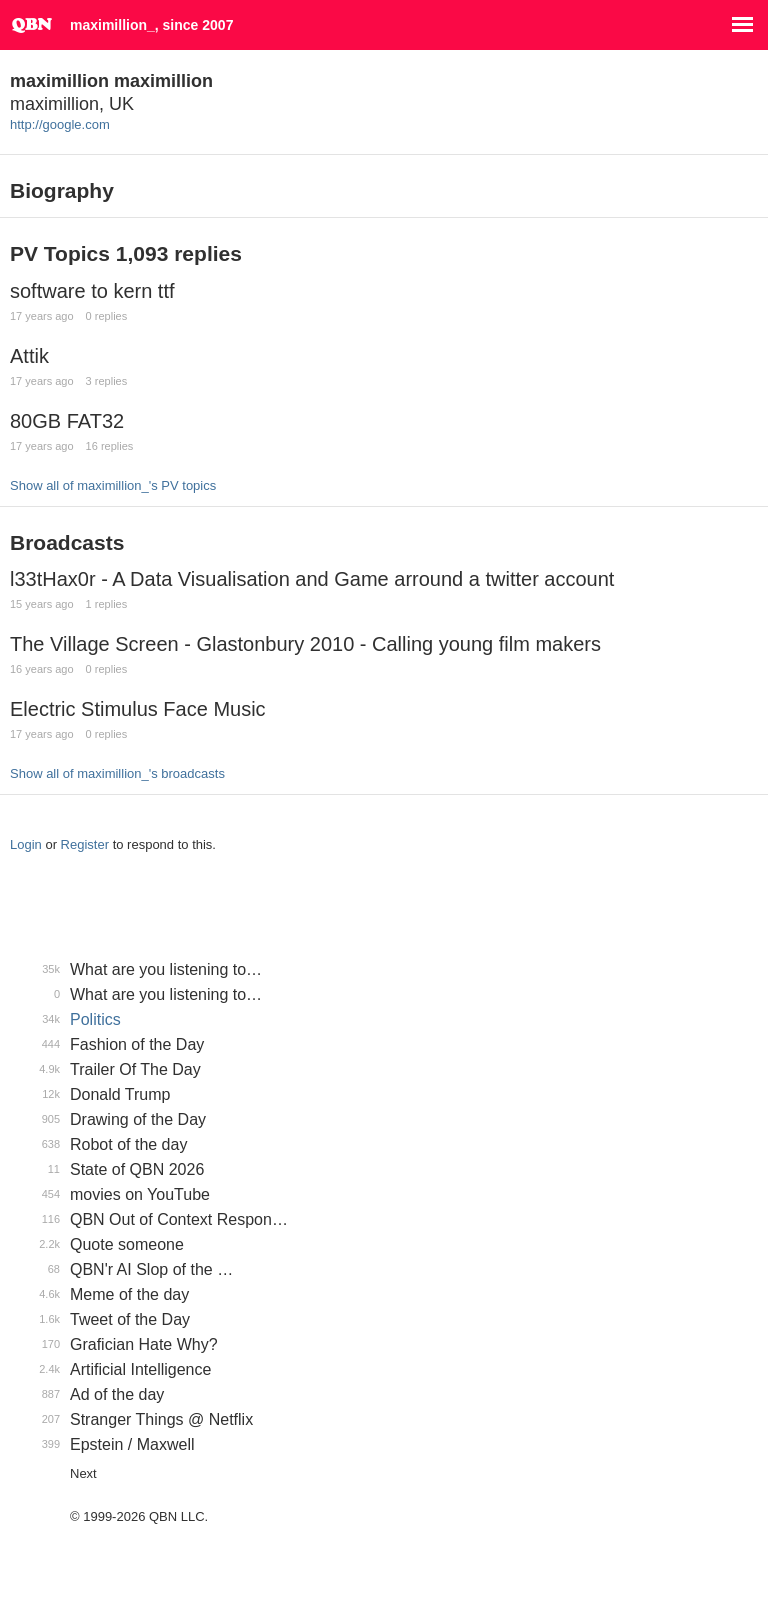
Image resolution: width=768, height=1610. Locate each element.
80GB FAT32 (67, 421)
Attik (29, 356)
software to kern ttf (92, 291)
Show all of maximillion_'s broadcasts (117, 773)
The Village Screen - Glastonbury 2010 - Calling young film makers (305, 644)
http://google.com (60, 124)
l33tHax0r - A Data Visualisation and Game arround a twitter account (312, 579)
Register (85, 844)
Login (26, 844)
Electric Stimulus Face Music (138, 709)
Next (83, 1473)
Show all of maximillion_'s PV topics (113, 485)
